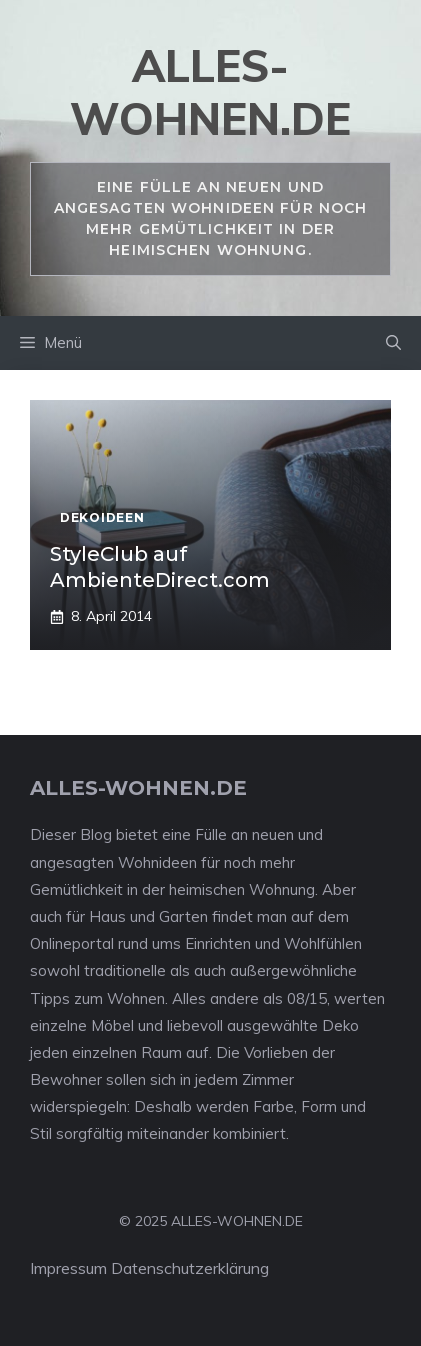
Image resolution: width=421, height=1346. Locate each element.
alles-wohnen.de (210, 92)
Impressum (68, 1268)
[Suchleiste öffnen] (393, 343)
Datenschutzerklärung (190, 1268)
